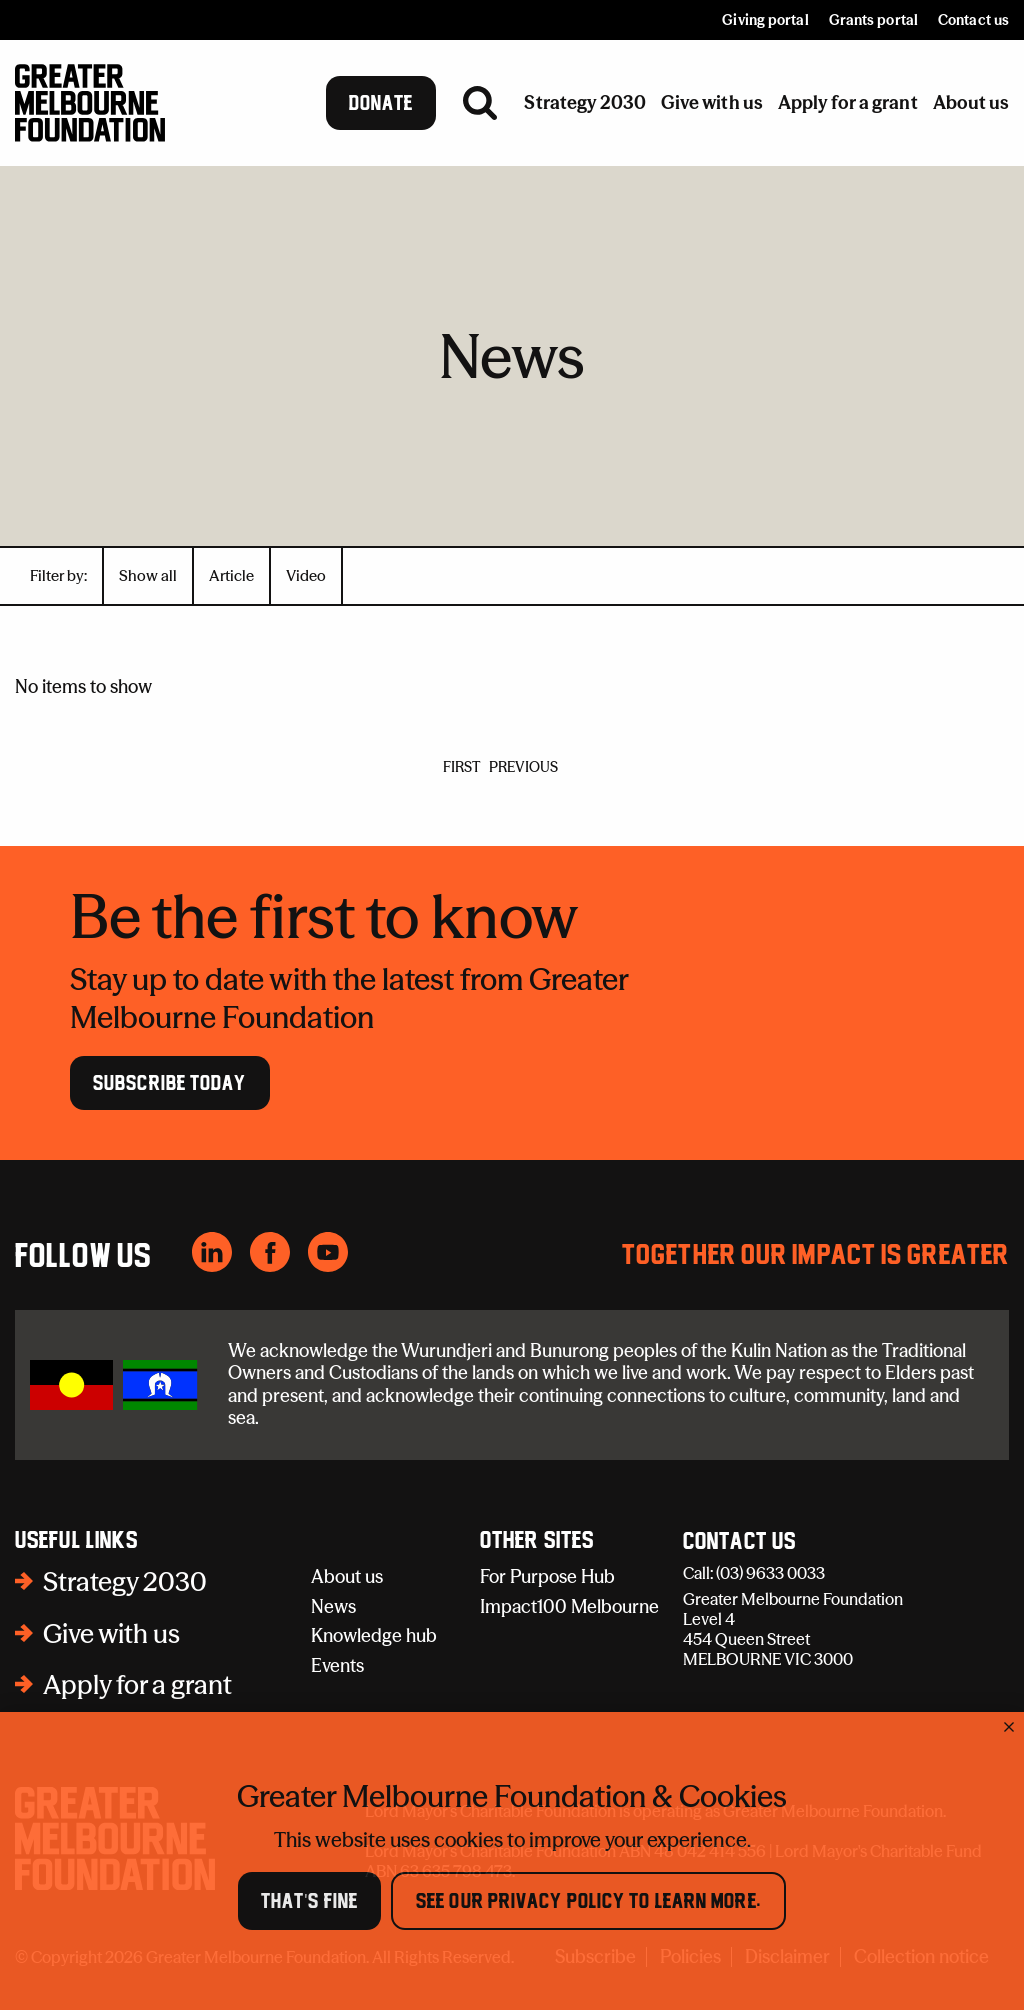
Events (337, 1665)
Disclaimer (787, 1957)
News (333, 1606)
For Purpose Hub (547, 1576)
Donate (381, 103)
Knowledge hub (374, 1635)
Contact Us (739, 1542)
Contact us (973, 20)
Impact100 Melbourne (569, 1606)
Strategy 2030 (125, 1582)
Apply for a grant (137, 1685)
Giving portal (765, 20)
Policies (690, 1957)
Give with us (111, 1634)
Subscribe (595, 1957)
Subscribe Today (170, 1083)
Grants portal (873, 20)
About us (347, 1576)
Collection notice (921, 1957)
